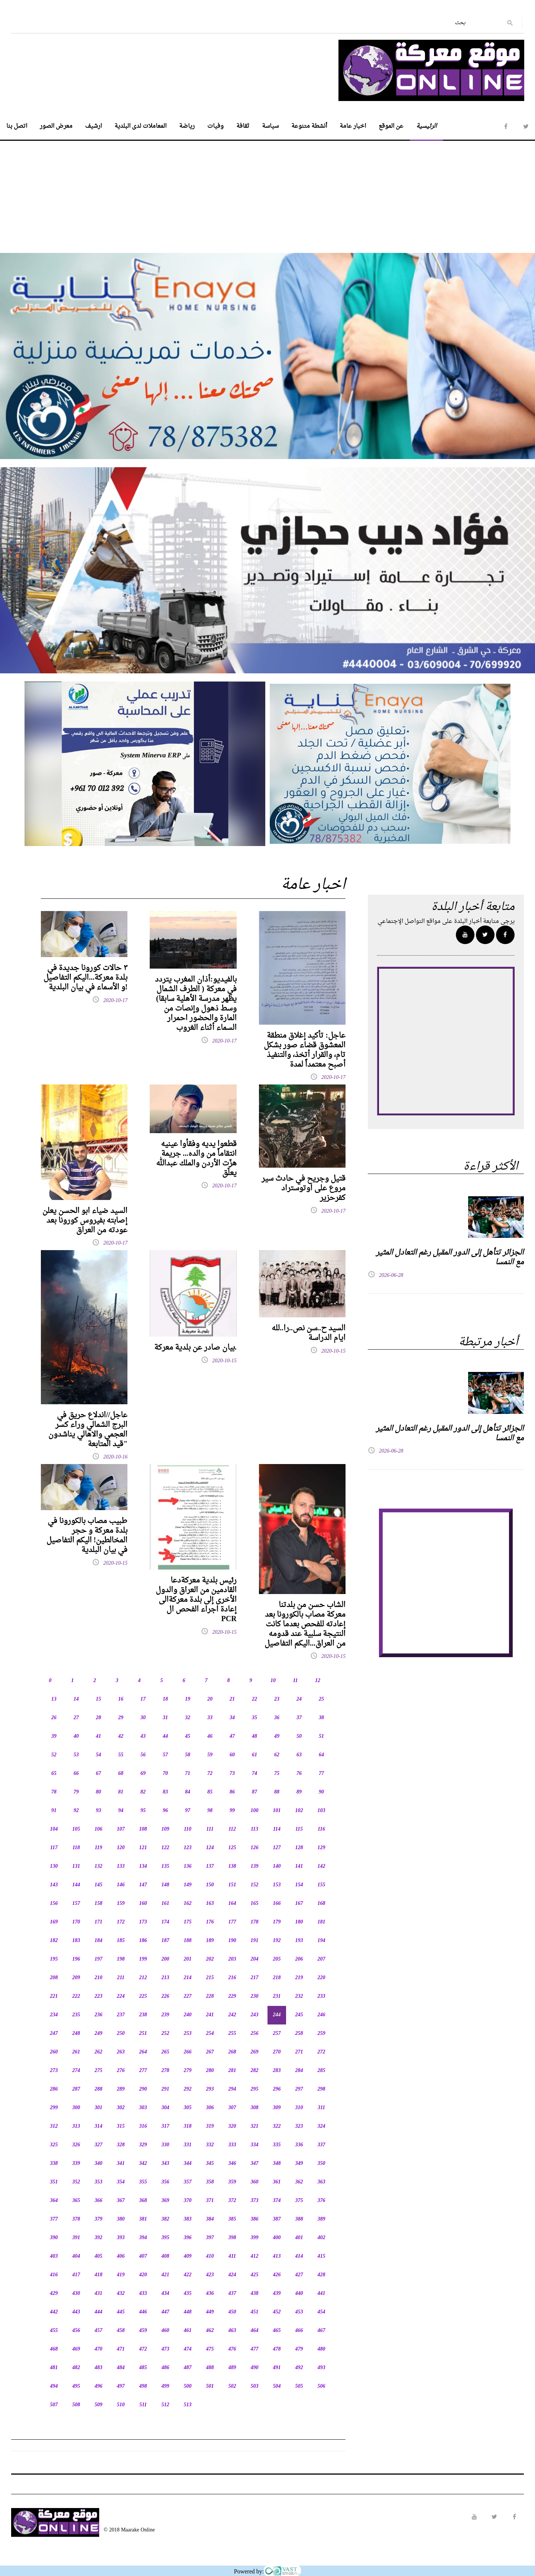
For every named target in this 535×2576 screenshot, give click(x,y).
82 (143, 1792)
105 (76, 1829)
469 (76, 2349)
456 (76, 2331)
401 (299, 2238)
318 (188, 2126)
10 (273, 1681)
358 (210, 2182)
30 (143, 1718)
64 (321, 1755)
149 (188, 1885)
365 (76, 2201)
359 (232, 2182)
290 (143, 2089)
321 (255, 2126)
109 (165, 1829)
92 (76, 1811)
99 (232, 1811)
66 (76, 1774)
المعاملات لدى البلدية (140, 126)
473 (165, 2349)
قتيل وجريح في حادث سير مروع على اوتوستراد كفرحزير (304, 1188)
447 (165, 2312)
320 (232, 2126)
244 (277, 2015)
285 (321, 2071)
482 (76, 2368)
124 (210, 1848)
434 (165, 2294)
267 (210, 2052)
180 (299, 1922)
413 (277, 2256)
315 (121, 2126)
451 (255, 2312)
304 (165, 2108)
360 (255, 2182)
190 (232, 1941)
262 (99, 2052)
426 (277, 2275)
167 (299, 1904)
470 (99, 2349)
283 (277, 2071)
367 (121, 2201)
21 (232, 1699)
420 (143, 2275)
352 (76, 2182)
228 (210, 1996)
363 (321, 2182)
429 (54, 2294)
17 (143, 1699)
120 (121, 1848)
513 (188, 2405)
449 (210, 2312)
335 (277, 2145)
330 (165, 2145)
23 (276, 1699)
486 (165, 2368)
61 (254, 1755)
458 (121, 2331)
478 (277, 2349)
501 (210, 2386)
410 (210, 2256)
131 (76, 1866)
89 (299, 1792)
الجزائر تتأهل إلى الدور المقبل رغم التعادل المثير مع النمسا (450, 1257)
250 (121, 2034)
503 (255, 2386)
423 (210, 2275)
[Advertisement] (267, 193)
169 (54, 1922)
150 (210, 1885)
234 (54, 2015)
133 (121, 1866)
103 (321, 1811)
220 (321, 1978)
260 (54, 2052)
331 (188, 2145)
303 (143, 2108)
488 (210, 2368)
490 (255, 2368)
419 (121, 2275)
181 (321, 1922)
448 (188, 2312)
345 (210, 2164)
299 (54, 2108)
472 (143, 2349)
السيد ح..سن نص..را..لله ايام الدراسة (309, 1333)
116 (321, 1829)
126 (255, 1848)
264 (143, 2052)
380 (121, 2219)
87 (254, 1792)
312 (54, 2126)
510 (121, 2405)
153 (277, 1885)
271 (299, 2052)
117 (54, 1848)
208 (54, 1978)
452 (277, 2312)
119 (98, 1848)
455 (54, 2331)
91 (53, 1811)
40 (76, 1736)
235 (76, 2015)
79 (76, 1792)
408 (165, 2256)
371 (210, 2201)
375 (299, 2201)
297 (299, 2089)
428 (321, 2275)
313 (76, 2126)
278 (165, 2071)
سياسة (270, 126)
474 (188, 2349)
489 (232, 2368)
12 (317, 1681)
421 (165, 2275)
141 (299, 1866)
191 (255, 1941)
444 (99, 2312)
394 (143, 2238)
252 (165, 2034)
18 (165, 1699)
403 (54, 2256)
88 (276, 1792)
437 (232, 2294)
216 (232, 1978)
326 (76, 2145)
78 (53, 1792)
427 (299, 2275)
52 (53, 1755)
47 (232, 1736)
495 (76, 2386)
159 (121, 1904)
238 (143, 2015)
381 (143, 2219)
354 (121, 2182)
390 (54, 2238)
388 (299, 2219)
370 (188, 2201)
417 (76, 2275)
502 (232, 2386)
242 (232, 2015)
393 (121, 2238)
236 (99, 2015)
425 (255, 2275)
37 (299, 1718)
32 (187, 1718)
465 (277, 2331)
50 (299, 1736)
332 (210, 2145)
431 (99, 2294)
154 (299, 1885)
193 (299, 1941)
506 (321, 2386)
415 (321, 2256)
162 (188, 1904)
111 (209, 1829)
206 (299, 1959)
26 (53, 1718)
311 (321, 2108)
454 (321, 2312)
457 (99, 2331)
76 (299, 1774)
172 (121, 1922)
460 (165, 2331)
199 (143, 1959)
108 (143, 1829)
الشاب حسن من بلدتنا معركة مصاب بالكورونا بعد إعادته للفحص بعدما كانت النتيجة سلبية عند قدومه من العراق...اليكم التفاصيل (305, 1624)
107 (121, 1829)
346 (232, 2164)
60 (232, 1755)
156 (54, 1904)
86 (232, 1792)
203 (232, 1959)
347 (255, 2164)
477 (255, 2349)
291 (165, 2089)
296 (277, 2089)
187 (165, 1941)
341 (121, 2164)
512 (165, 2405)
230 (255, 1996)
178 (255, 1922)
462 (210, 2331)
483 (99, 2368)
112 (232, 1829)
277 (143, 2071)
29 (120, 1718)
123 (188, 1848)
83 (165, 1792)
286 (54, 2089)
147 (143, 1885)
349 (299, 2164)
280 (210, 2071)
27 (76, 1718)
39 (53, 1736)
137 (210, 1866)
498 (143, 2386)
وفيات (215, 126)
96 (165, 1811)
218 (277, 1978)
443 (76, 2312)
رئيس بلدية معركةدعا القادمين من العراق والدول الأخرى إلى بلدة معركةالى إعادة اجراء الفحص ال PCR (196, 1600)
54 (98, 1755)
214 (188, 1978)
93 (98, 1811)
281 (232, 2071)
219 (299, 1978)
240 (188, 2015)
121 (143, 1848)
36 (276, 1718)
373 (255, 2201)
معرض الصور (56, 126)
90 (321, 1792)
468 (54, 2349)
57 (165, 1755)
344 (188, 2164)
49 (276, 1736)
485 (143, 2368)
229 (232, 1996)
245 (299, 2015)
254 (210, 2034)
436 (210, 2294)
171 (99, 1922)
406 (121, 2256)
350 (321, 2164)
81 (120, 1792)
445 (121, 2312)
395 (165, 2238)
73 (232, 1774)
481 (54, 2368)
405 (99, 2256)
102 (299, 1811)
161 (165, 1904)
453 (299, 2312)
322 (277, 2126)
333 (232, 2145)
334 (255, 2145)
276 (121, 2071)
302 (121, 2108)
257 (277, 2034)
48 (254, 1736)
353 (99, 2182)
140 (277, 1866)
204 (255, 1959)
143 (54, 1885)
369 (165, 2201)
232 (299, 1996)
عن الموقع (391, 126)
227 (188, 1996)
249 (99, 2034)
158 (99, 1904)
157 (76, 1904)
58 (187, 1755)
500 (188, 2386)
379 (99, 2219)
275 (99, 2071)
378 (76, 2219)
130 (54, 1866)
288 (99, 2089)
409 (188, 2256)
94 (120, 1811)
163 (210, 1904)
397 (210, 2238)
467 (321, 2331)
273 (54, 2071)
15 (98, 1699)
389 (321, 2219)
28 (98, 1718)
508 (76, 2405)
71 (187, 1774)
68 (120, 1774)
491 (277, 2368)
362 (299, 2182)
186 (143, 1941)
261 (76, 2052)
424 (232, 2275)
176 (210, 1922)
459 (143, 2331)
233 (321, 1996)
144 (76, 1885)
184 (99, 1941)
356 (165, 2182)
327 (99, 2145)
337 (321, 2145)
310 (299, 2108)
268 (232, 2052)
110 (187, 1829)
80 (98, 1792)
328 (121, 2145)
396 (188, 2238)
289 (121, 2089)
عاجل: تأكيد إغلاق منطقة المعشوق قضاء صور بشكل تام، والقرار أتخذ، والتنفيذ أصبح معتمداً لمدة (305, 1050)
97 (187, 1811)
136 (188, 1866)
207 (321, 1959)
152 (255, 1885)
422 (188, 2275)
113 (254, 1829)
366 (99, 2201)
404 (76, 2256)
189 (210, 1941)
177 (232, 1922)
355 (143, 2182)
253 (188, 2034)
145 (99, 1885)
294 (232, 2089)
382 (165, 2219)
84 (187, 1792)
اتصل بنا (16, 126)
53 (76, 1755)
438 (255, 2294)
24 (299, 1699)
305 (188, 2108)
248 (76, 2034)
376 (321, 2201)
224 (121, 1996)
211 (120, 1978)
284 (299, 2071)
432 (121, 2294)
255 (232, 2034)
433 (143, 2294)
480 (321, 2349)
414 (299, 2256)
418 (99, 2275)
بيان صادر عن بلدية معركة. (195, 1348)
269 (255, 2052)
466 (299, 2331)
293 (210, 2089)
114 (277, 1829)
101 (277, 1811)
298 (321, 2089)
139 (255, 1866)
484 (121, 2368)
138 (232, 1866)
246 (321, 2015)
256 (255, 2034)
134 (143, 1866)
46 (210, 1736)
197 (99, 1959)
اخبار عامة (353, 126)
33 (210, 1718)
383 (188, 2219)
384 (210, 2219)
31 (165, 1718)
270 (277, 2052)
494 (54, 2386)
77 (321, 1774)
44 (165, 1736)
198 (121, 1959)
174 (165, 1922)
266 (188, 2052)
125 (232, 1848)
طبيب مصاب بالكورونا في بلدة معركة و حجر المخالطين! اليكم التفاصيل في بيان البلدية (87, 1535)
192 (277, 1941)
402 (321, 2238)
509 (99, 2405)
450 (232, 2312)
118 (76, 1848)
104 (54, 1829)
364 (54, 2201)
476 (232, 2349)
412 (255, 2256)
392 (99, 2238)
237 (121, 2015)
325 (54, 2145)
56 (143, 1755)
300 (76, 2108)
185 (121, 1941)
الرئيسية (426, 126)
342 (143, 2164)
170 (76, 1922)
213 (165, 1978)
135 (165, 1866)
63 (299, 1755)
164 (232, 1904)
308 (255, 2108)
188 (188, 1941)
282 (255, 2071)
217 (255, 1978)
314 (99, 2126)
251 (143, 2034)
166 (277, 1904)
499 (165, 2386)
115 (299, 1829)
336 (299, 2145)
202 (210, 1959)
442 (54, 2312)
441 (321, 2294)
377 (54, 2219)
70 (165, 1774)
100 (255, 1811)
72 (210, 1774)
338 (54, 2164)
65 (53, 1774)
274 (76, 2071)
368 (143, 2201)
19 (187, 1699)
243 (255, 2015)
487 (188, 2368)
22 (254, 1699)
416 (54, 2275)
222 (76, 1996)
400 (277, 2238)
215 (210, 1978)
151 (232, 1885)
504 (277, 2386)
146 (121, 1885)
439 (277, 2294)
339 (76, 2164)
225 (143, 1996)
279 (188, 2071)
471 (121, 2349)
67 (98, 1774)
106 (99, 1829)
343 (165, 2164)
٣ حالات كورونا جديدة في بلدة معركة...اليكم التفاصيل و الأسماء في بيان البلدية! (85, 978)
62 (276, 1755)
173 (143, 1922)
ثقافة (242, 126)
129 (321, 1848)
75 (276, 1774)
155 (321, 1885)
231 (277, 1996)
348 (277, 2164)
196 (76, 1959)
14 (76, 1699)
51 (321, 1736)
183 (76, 1941)
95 (143, 1811)
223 (99, 1996)
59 (210, 1755)
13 (53, 1699)
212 (143, 1978)
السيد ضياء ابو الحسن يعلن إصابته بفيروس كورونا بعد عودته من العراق (84, 1220)
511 (143, 2405)
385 (232, 2219)
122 (165, 1848)
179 (277, 1922)
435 (188, 2294)
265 (165, 2052)
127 (277, 1848)
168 (321, 1904)
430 (76, 2294)
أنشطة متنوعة (309, 126)
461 (188, 2331)
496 (99, 2386)
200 (165, 1959)
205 (277, 1959)
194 (321, 1941)
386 (255, 2219)
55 (120, 1755)
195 (54, 1959)
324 (321, 2126)
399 (255, 2238)
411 (232, 2256)
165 (255, 1904)
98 (210, 1811)
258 (299, 2034)
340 (99, 2164)
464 (255, 2331)
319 (210, 2126)
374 (277, 2201)
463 (232, 2331)
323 (299, 2126)
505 (299, 2386)
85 (210, 1792)
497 (121, 2386)
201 (188, 1959)
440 (299, 2294)
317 (165, 2126)
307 (232, 2108)
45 (187, 1736)
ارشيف (93, 126)
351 (54, 2182)
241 (210, 2015)
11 (295, 1681)
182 (54, 1941)
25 (321, 1699)
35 (254, 1718)
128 (299, 1848)
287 (76, 2089)
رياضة (187, 126)
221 (54, 1996)
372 (232, 2201)
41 (98, 1736)
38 (321, 1718)
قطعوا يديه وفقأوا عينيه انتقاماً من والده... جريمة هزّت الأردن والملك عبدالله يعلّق (196, 1158)
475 (210, 2349)
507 (54, 2405)
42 (120, 1736)
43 (143, 1736)
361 (277, 2182)
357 (188, 2182)
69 (143, 1774)
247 (54, 2034)
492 (299, 2368)
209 (76, 1978)
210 (99, 1978)
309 (277, 2108)
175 (188, 1922)
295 (255, 2089)
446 (143, 2312)
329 (143, 2145)
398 (232, 2238)
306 (210, 2108)
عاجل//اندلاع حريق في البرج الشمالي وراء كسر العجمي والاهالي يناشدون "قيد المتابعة (87, 1429)
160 (143, 1904)
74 (254, 1774)
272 (321, 2052)
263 (121, 2052)
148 (165, 1885)
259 (321, 2034)
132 (99, 1866)
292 (188, 2089)
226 (165, 1996)
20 (210, 1699)
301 (99, 2108)
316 (143, 2126)
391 (76, 2238)
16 (120, 1699)
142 (321, 1866)
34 (232, 1718)
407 (143, 2256)
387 (277, 2219)
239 (165, 2015)
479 (299, 2349)
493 (321, 2368)
